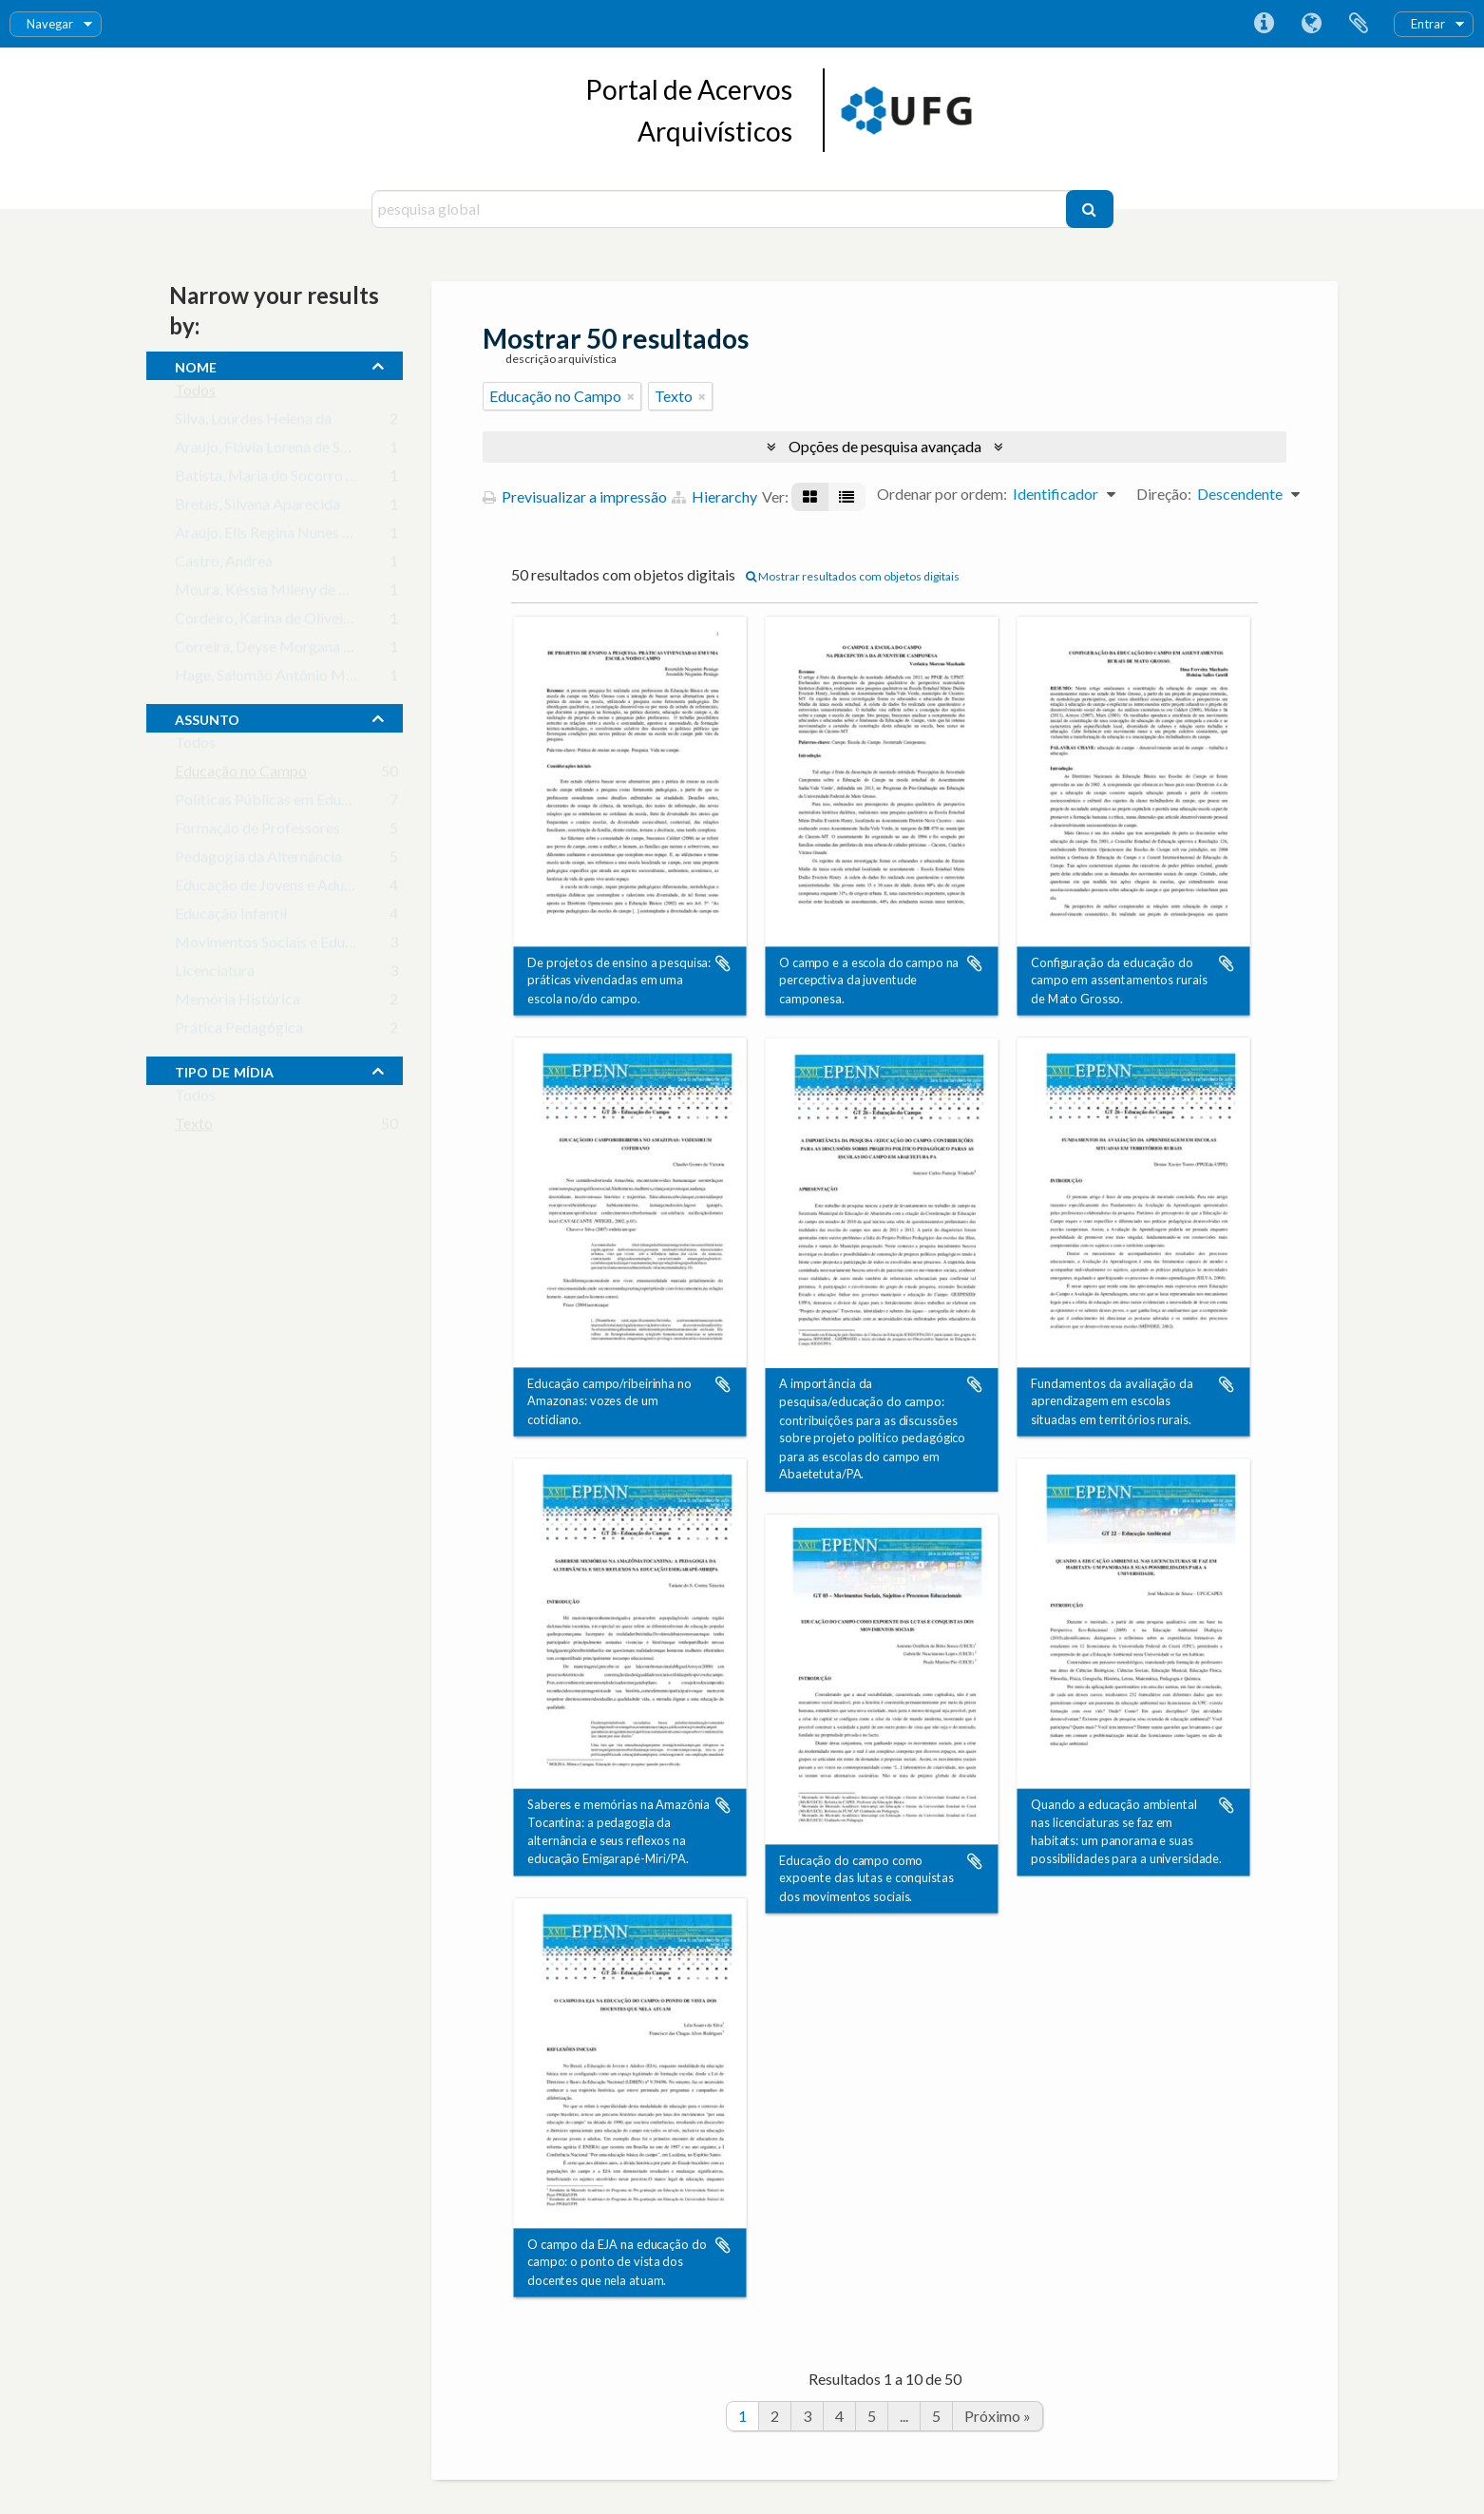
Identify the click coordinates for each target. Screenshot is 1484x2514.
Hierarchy (714, 496)
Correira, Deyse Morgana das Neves (292, 650)
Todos (195, 394)
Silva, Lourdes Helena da (253, 422)
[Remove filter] (631, 396)
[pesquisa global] (721, 209)
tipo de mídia (224, 1069)
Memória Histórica (237, 1003)
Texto (194, 1127)
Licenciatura (215, 974)
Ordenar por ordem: (942, 494)
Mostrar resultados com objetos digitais (853, 576)
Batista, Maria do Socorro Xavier (281, 479)
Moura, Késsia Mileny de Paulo (275, 593)
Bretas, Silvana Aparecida (257, 508)
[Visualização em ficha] (809, 497)
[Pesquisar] (1089, 209)
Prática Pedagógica (239, 1031)
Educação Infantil (231, 917)
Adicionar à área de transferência (722, 963)
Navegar (50, 23)
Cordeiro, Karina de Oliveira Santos (289, 622)
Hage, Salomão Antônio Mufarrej (282, 679)
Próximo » (997, 2416)
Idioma (1311, 24)
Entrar (1428, 23)
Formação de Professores (257, 832)
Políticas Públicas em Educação (277, 803)
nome (196, 364)
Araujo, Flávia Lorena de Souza (273, 451)
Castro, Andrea (224, 565)
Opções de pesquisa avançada (885, 446)
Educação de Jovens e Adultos (272, 889)
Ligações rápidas (1263, 24)
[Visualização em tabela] (847, 497)
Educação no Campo (241, 775)
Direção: (1163, 494)
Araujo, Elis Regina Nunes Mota (277, 536)
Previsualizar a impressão (575, 496)
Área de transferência (1358, 24)
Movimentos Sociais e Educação (279, 946)
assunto (207, 717)
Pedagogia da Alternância (258, 860)
